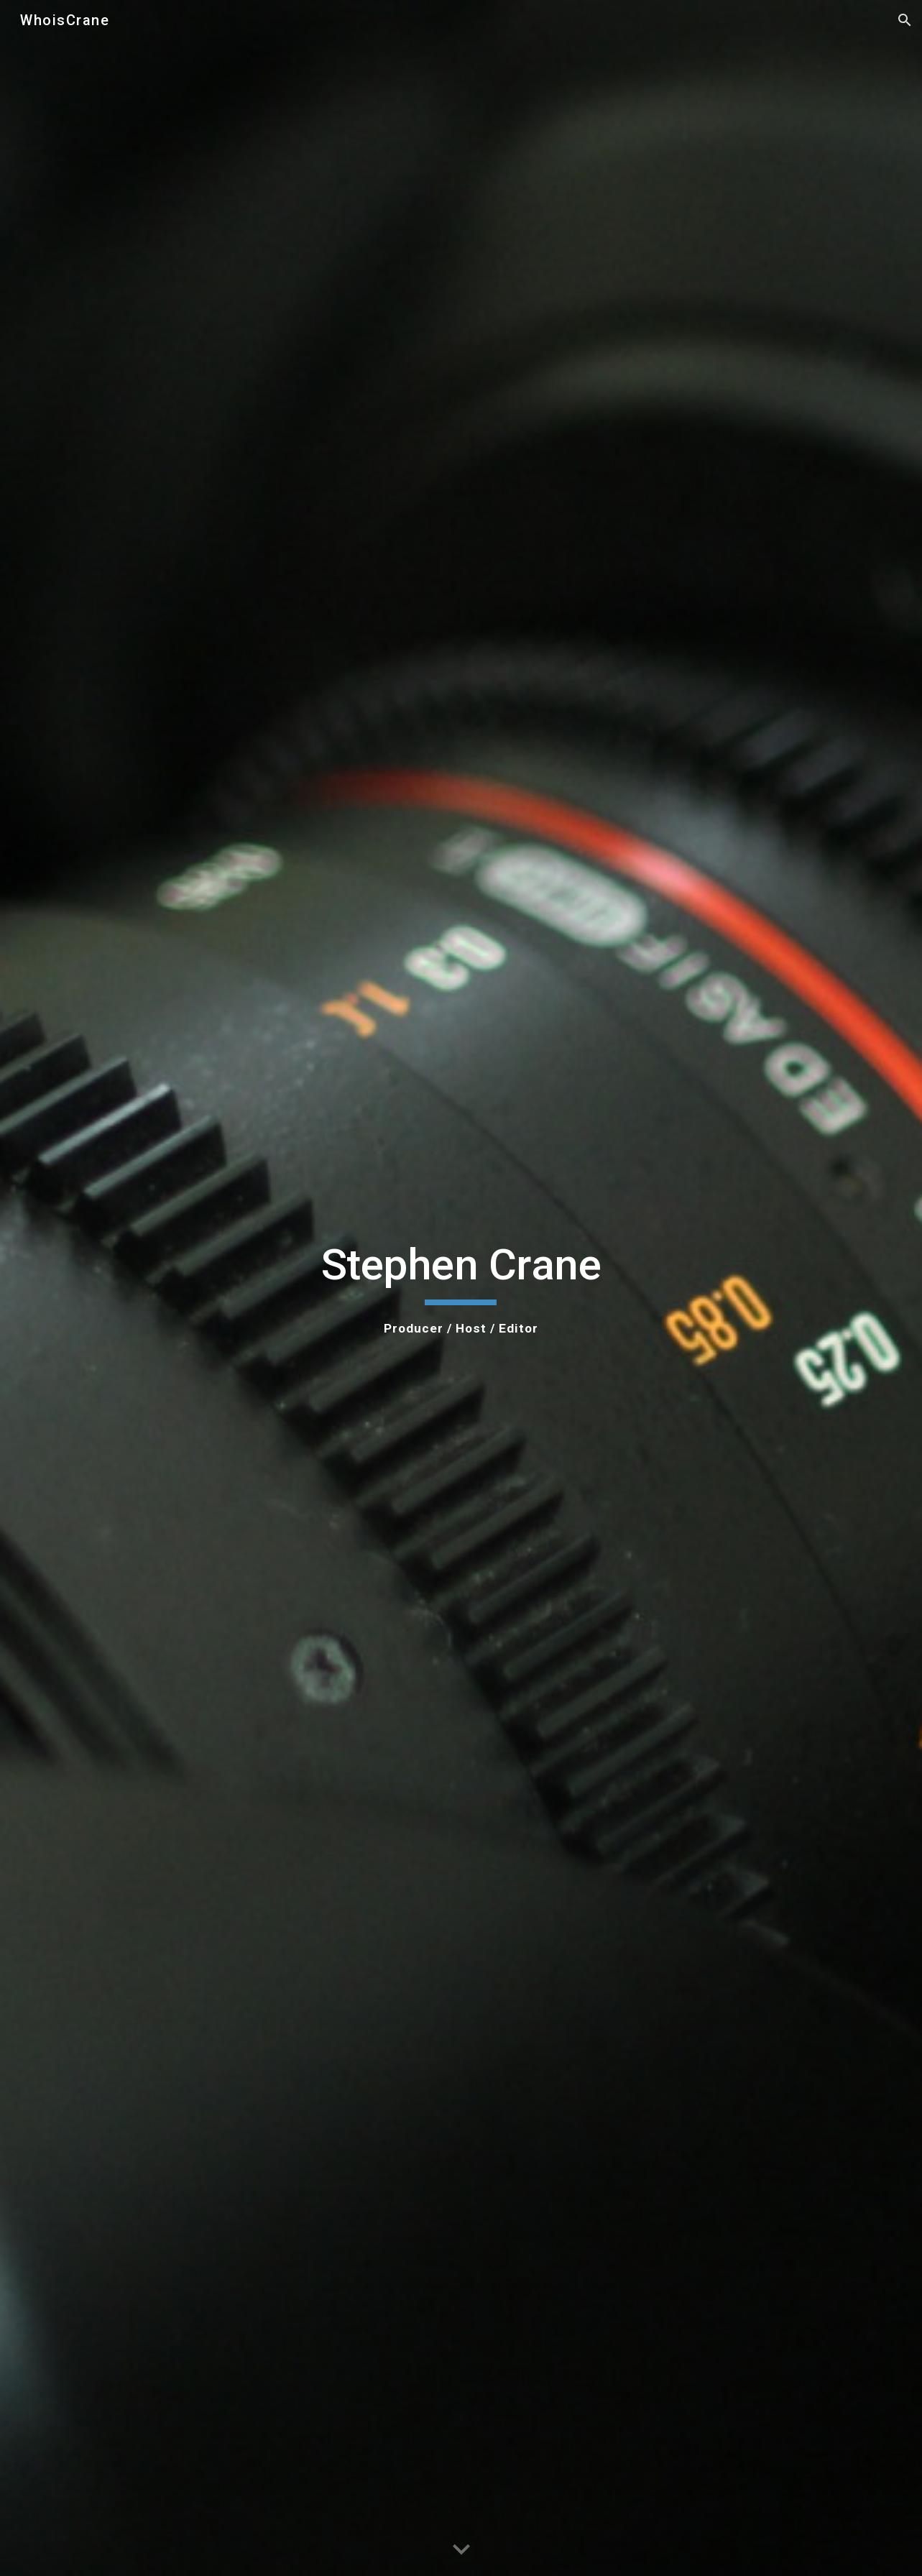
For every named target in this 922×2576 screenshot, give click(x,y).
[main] (461, 1288)
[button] (905, 20)
